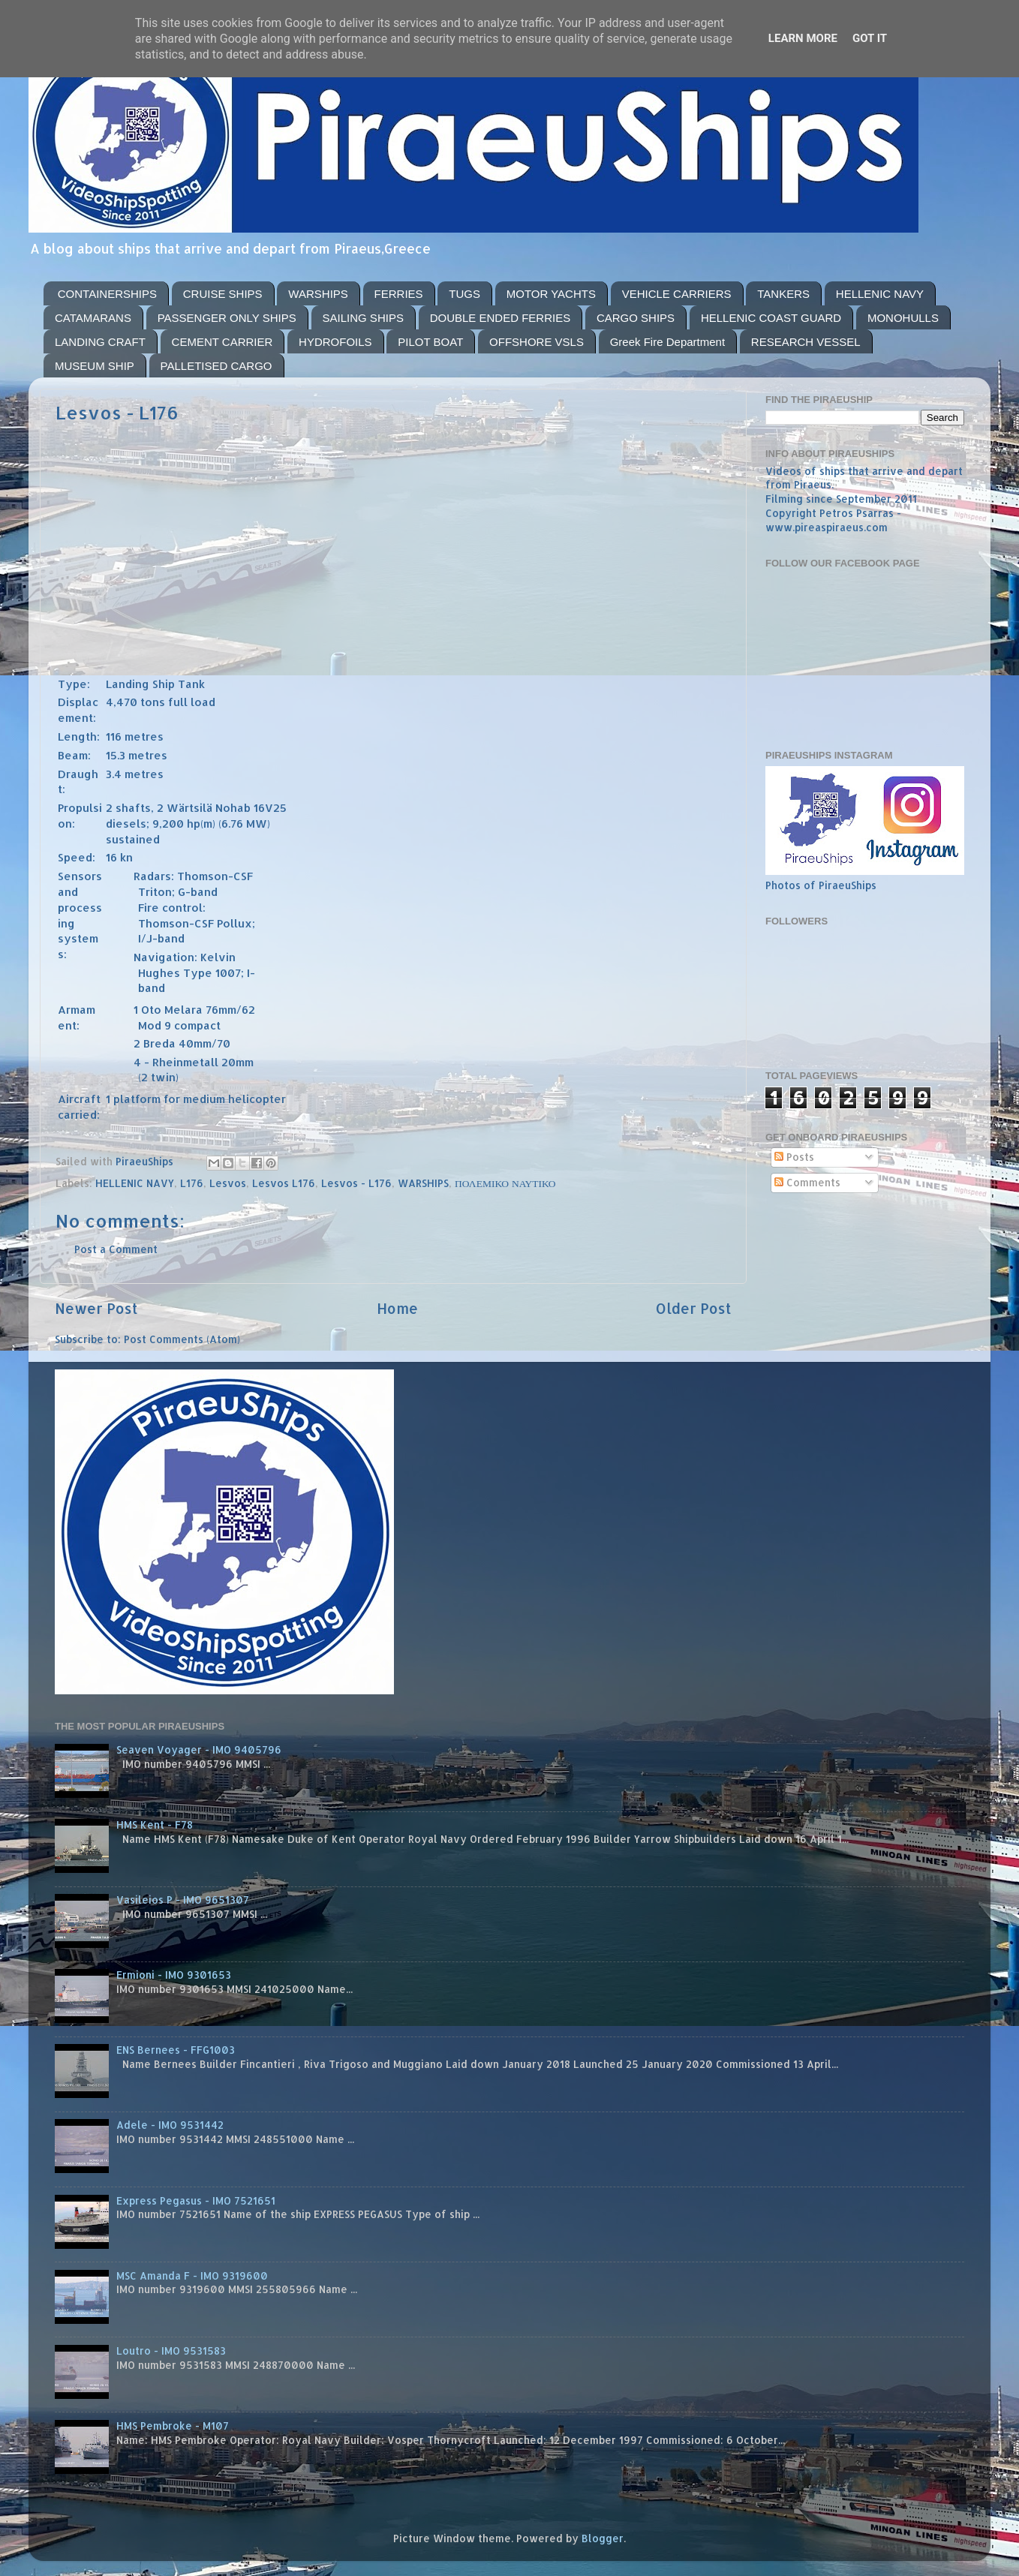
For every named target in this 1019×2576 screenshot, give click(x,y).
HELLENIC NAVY (880, 293)
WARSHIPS (317, 293)
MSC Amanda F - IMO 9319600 (192, 2275)
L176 (191, 1183)
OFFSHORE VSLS (536, 341)
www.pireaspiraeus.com (826, 527)
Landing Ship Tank (155, 684)
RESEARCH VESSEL (806, 341)
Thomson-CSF (215, 876)
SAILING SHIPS (363, 317)
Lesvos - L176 (356, 1183)
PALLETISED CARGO (216, 365)
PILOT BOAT (430, 341)
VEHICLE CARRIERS (677, 293)
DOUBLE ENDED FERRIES (500, 317)
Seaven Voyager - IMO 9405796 (198, 1749)
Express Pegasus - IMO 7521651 (195, 2200)
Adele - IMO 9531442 (170, 2124)
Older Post (694, 1308)
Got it (869, 38)
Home (397, 1308)
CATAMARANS (93, 317)
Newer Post (96, 1308)
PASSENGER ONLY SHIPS (227, 317)
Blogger (603, 2538)
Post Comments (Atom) (182, 1339)
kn (126, 857)
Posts (794, 1156)
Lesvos (227, 1183)
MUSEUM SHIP (94, 365)
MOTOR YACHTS (551, 293)
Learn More (802, 38)
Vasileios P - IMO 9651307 (182, 1899)
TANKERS (783, 293)
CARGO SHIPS (636, 317)
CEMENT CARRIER (222, 341)
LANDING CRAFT (100, 341)
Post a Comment (116, 1249)
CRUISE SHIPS (223, 293)
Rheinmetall (185, 1062)
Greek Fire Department (667, 341)
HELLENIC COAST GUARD (771, 317)
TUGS (464, 293)
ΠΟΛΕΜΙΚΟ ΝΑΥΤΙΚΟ (505, 1183)
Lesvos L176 (283, 1183)
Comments (807, 1182)
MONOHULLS (903, 317)
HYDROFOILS (335, 341)
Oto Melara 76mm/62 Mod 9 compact (196, 1017)
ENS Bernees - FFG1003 (175, 2049)
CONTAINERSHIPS (107, 293)
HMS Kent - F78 (154, 1824)
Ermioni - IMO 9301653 (173, 1974)
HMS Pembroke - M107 (172, 2425)
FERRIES (398, 293)
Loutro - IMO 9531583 (171, 2350)
